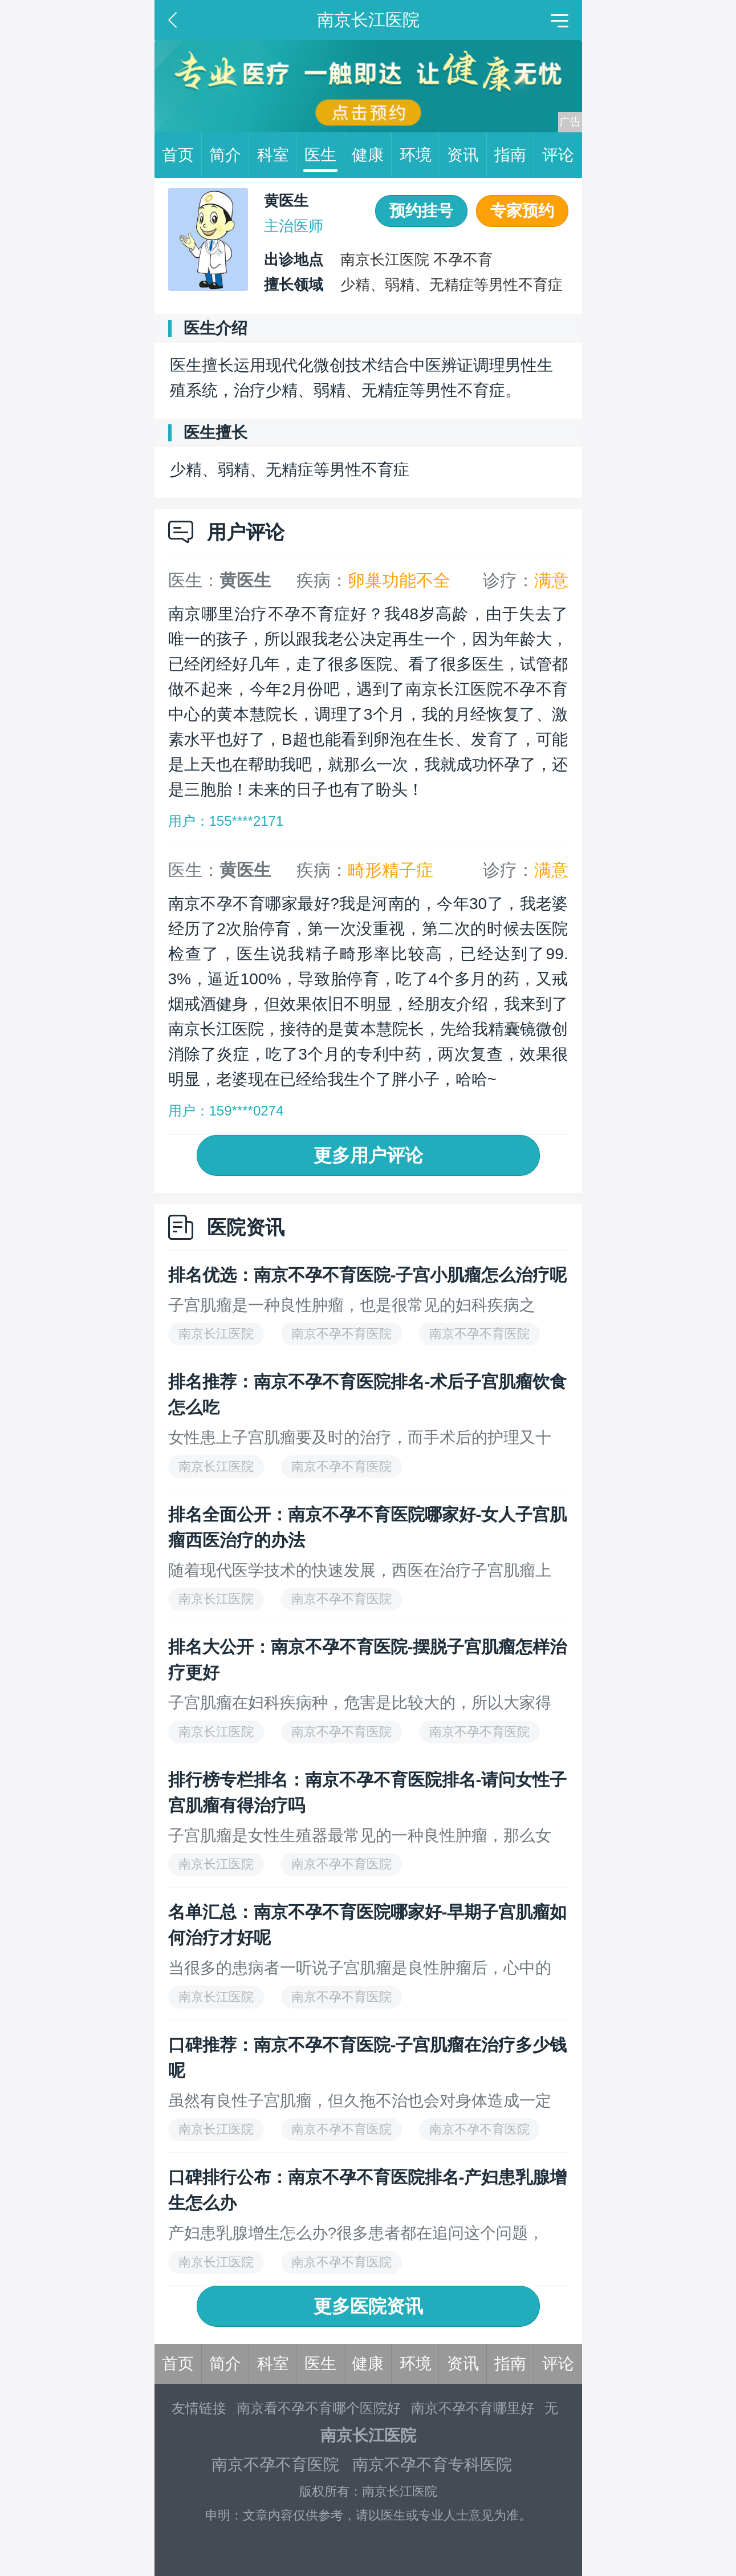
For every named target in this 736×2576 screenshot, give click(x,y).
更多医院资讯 (368, 2306)
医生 (324, 155)
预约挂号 (421, 211)
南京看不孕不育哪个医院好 (319, 2408)
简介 (229, 155)
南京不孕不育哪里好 (472, 2408)
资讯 (467, 155)
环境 (420, 155)
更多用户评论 (368, 1155)
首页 (182, 155)
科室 (277, 155)
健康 (372, 155)
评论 (558, 155)
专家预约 (522, 211)
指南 (514, 155)
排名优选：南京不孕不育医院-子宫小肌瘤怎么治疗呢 (367, 1274)
